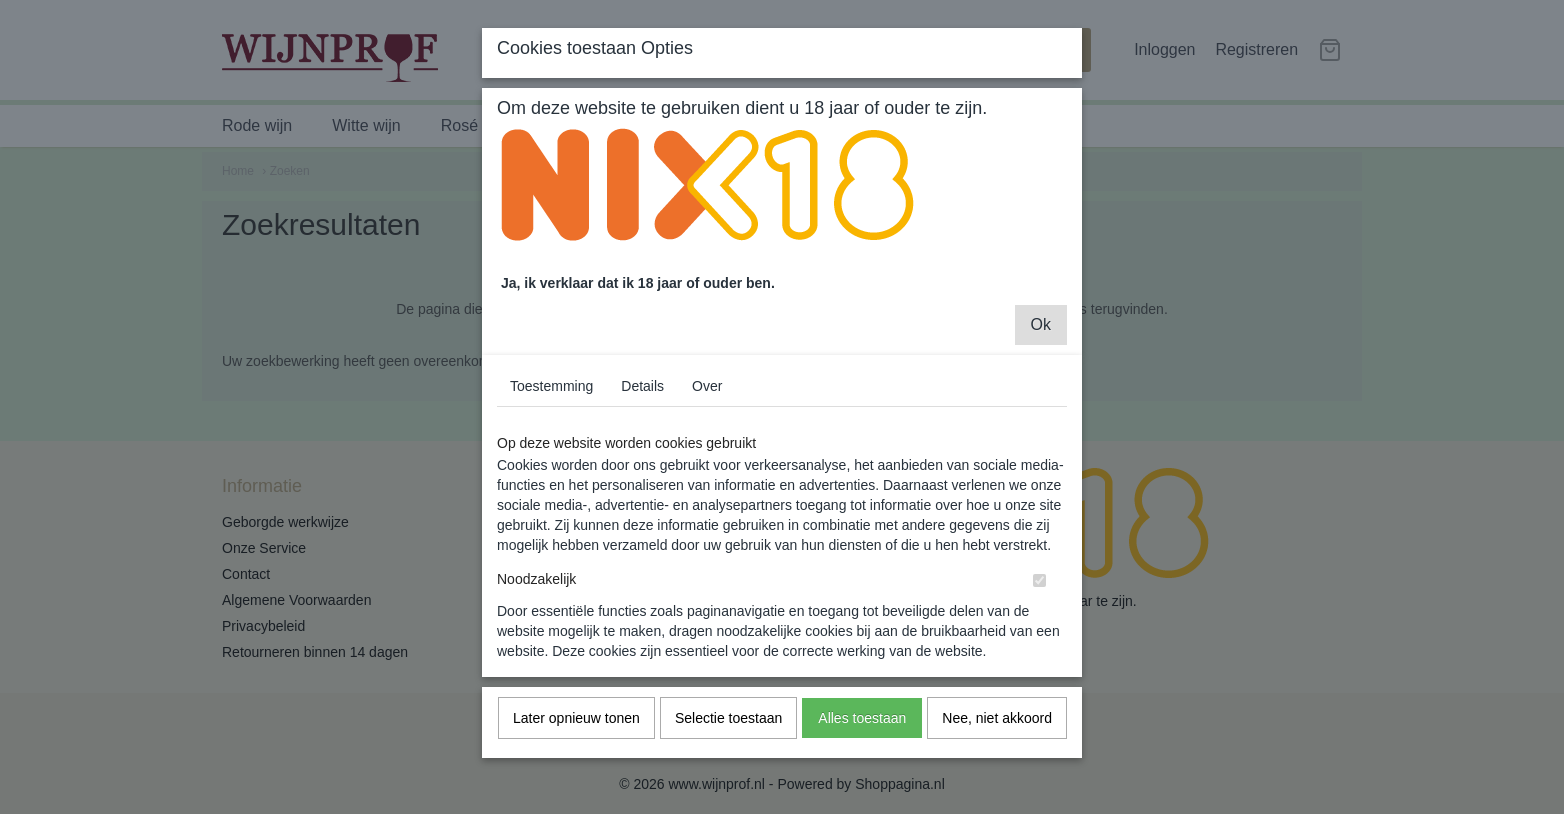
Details (642, 402)
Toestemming (551, 402)
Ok (1041, 340)
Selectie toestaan (728, 734)
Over (707, 402)
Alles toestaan (862, 734)
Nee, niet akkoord (997, 734)
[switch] (1039, 596)
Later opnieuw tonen (576, 734)
